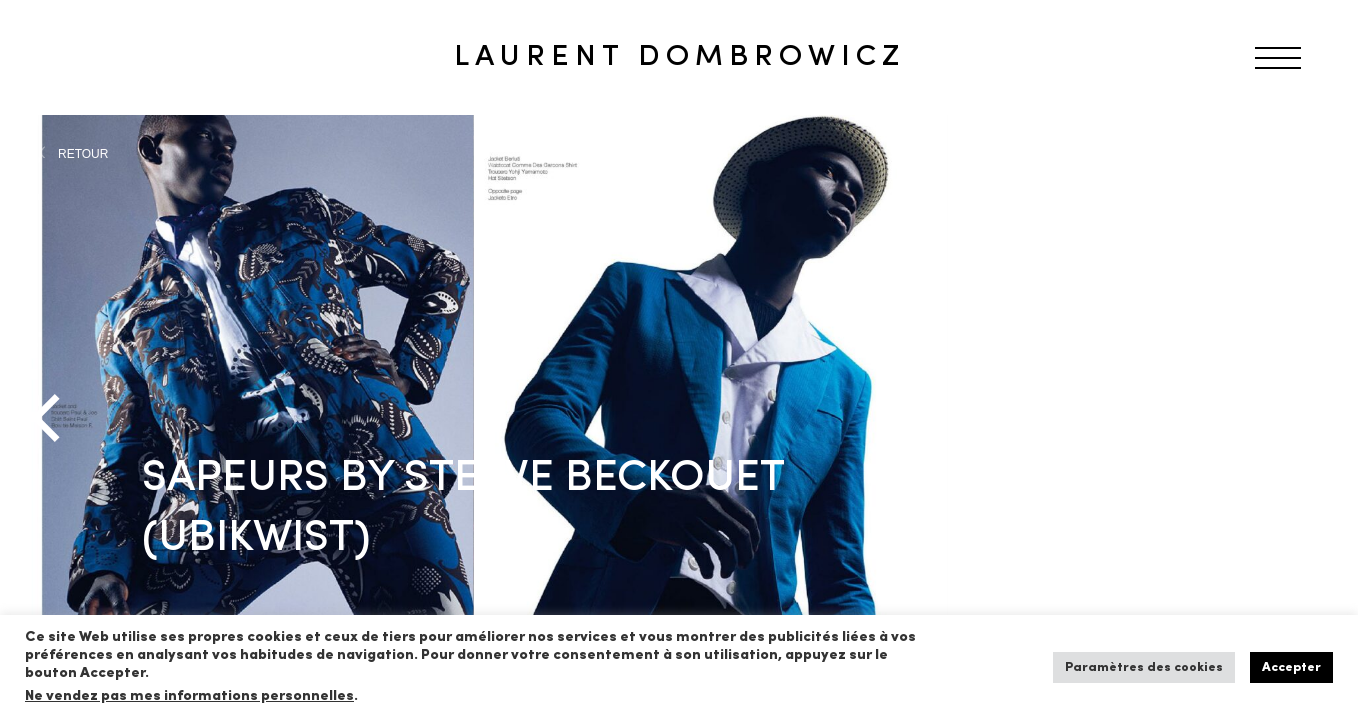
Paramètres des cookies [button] (1144, 667)
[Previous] (50, 418)
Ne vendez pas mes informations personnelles (189, 696)
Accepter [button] (1291, 667)
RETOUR (83, 154)
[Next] (1308, 418)
